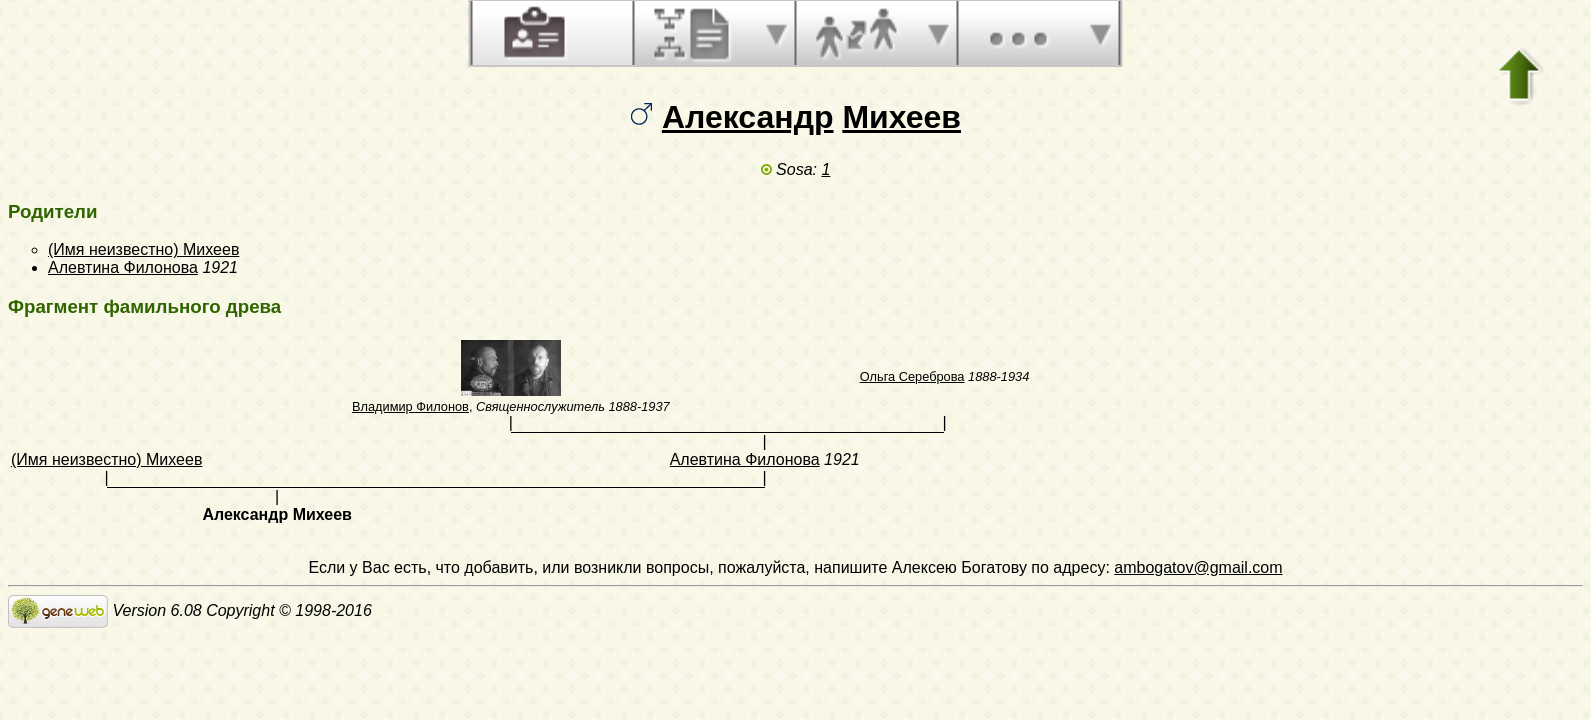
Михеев (901, 117)
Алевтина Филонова (123, 267)
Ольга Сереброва (912, 376)
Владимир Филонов (410, 406)
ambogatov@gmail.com (1198, 567)
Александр (748, 117)
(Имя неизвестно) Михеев (143, 249)
